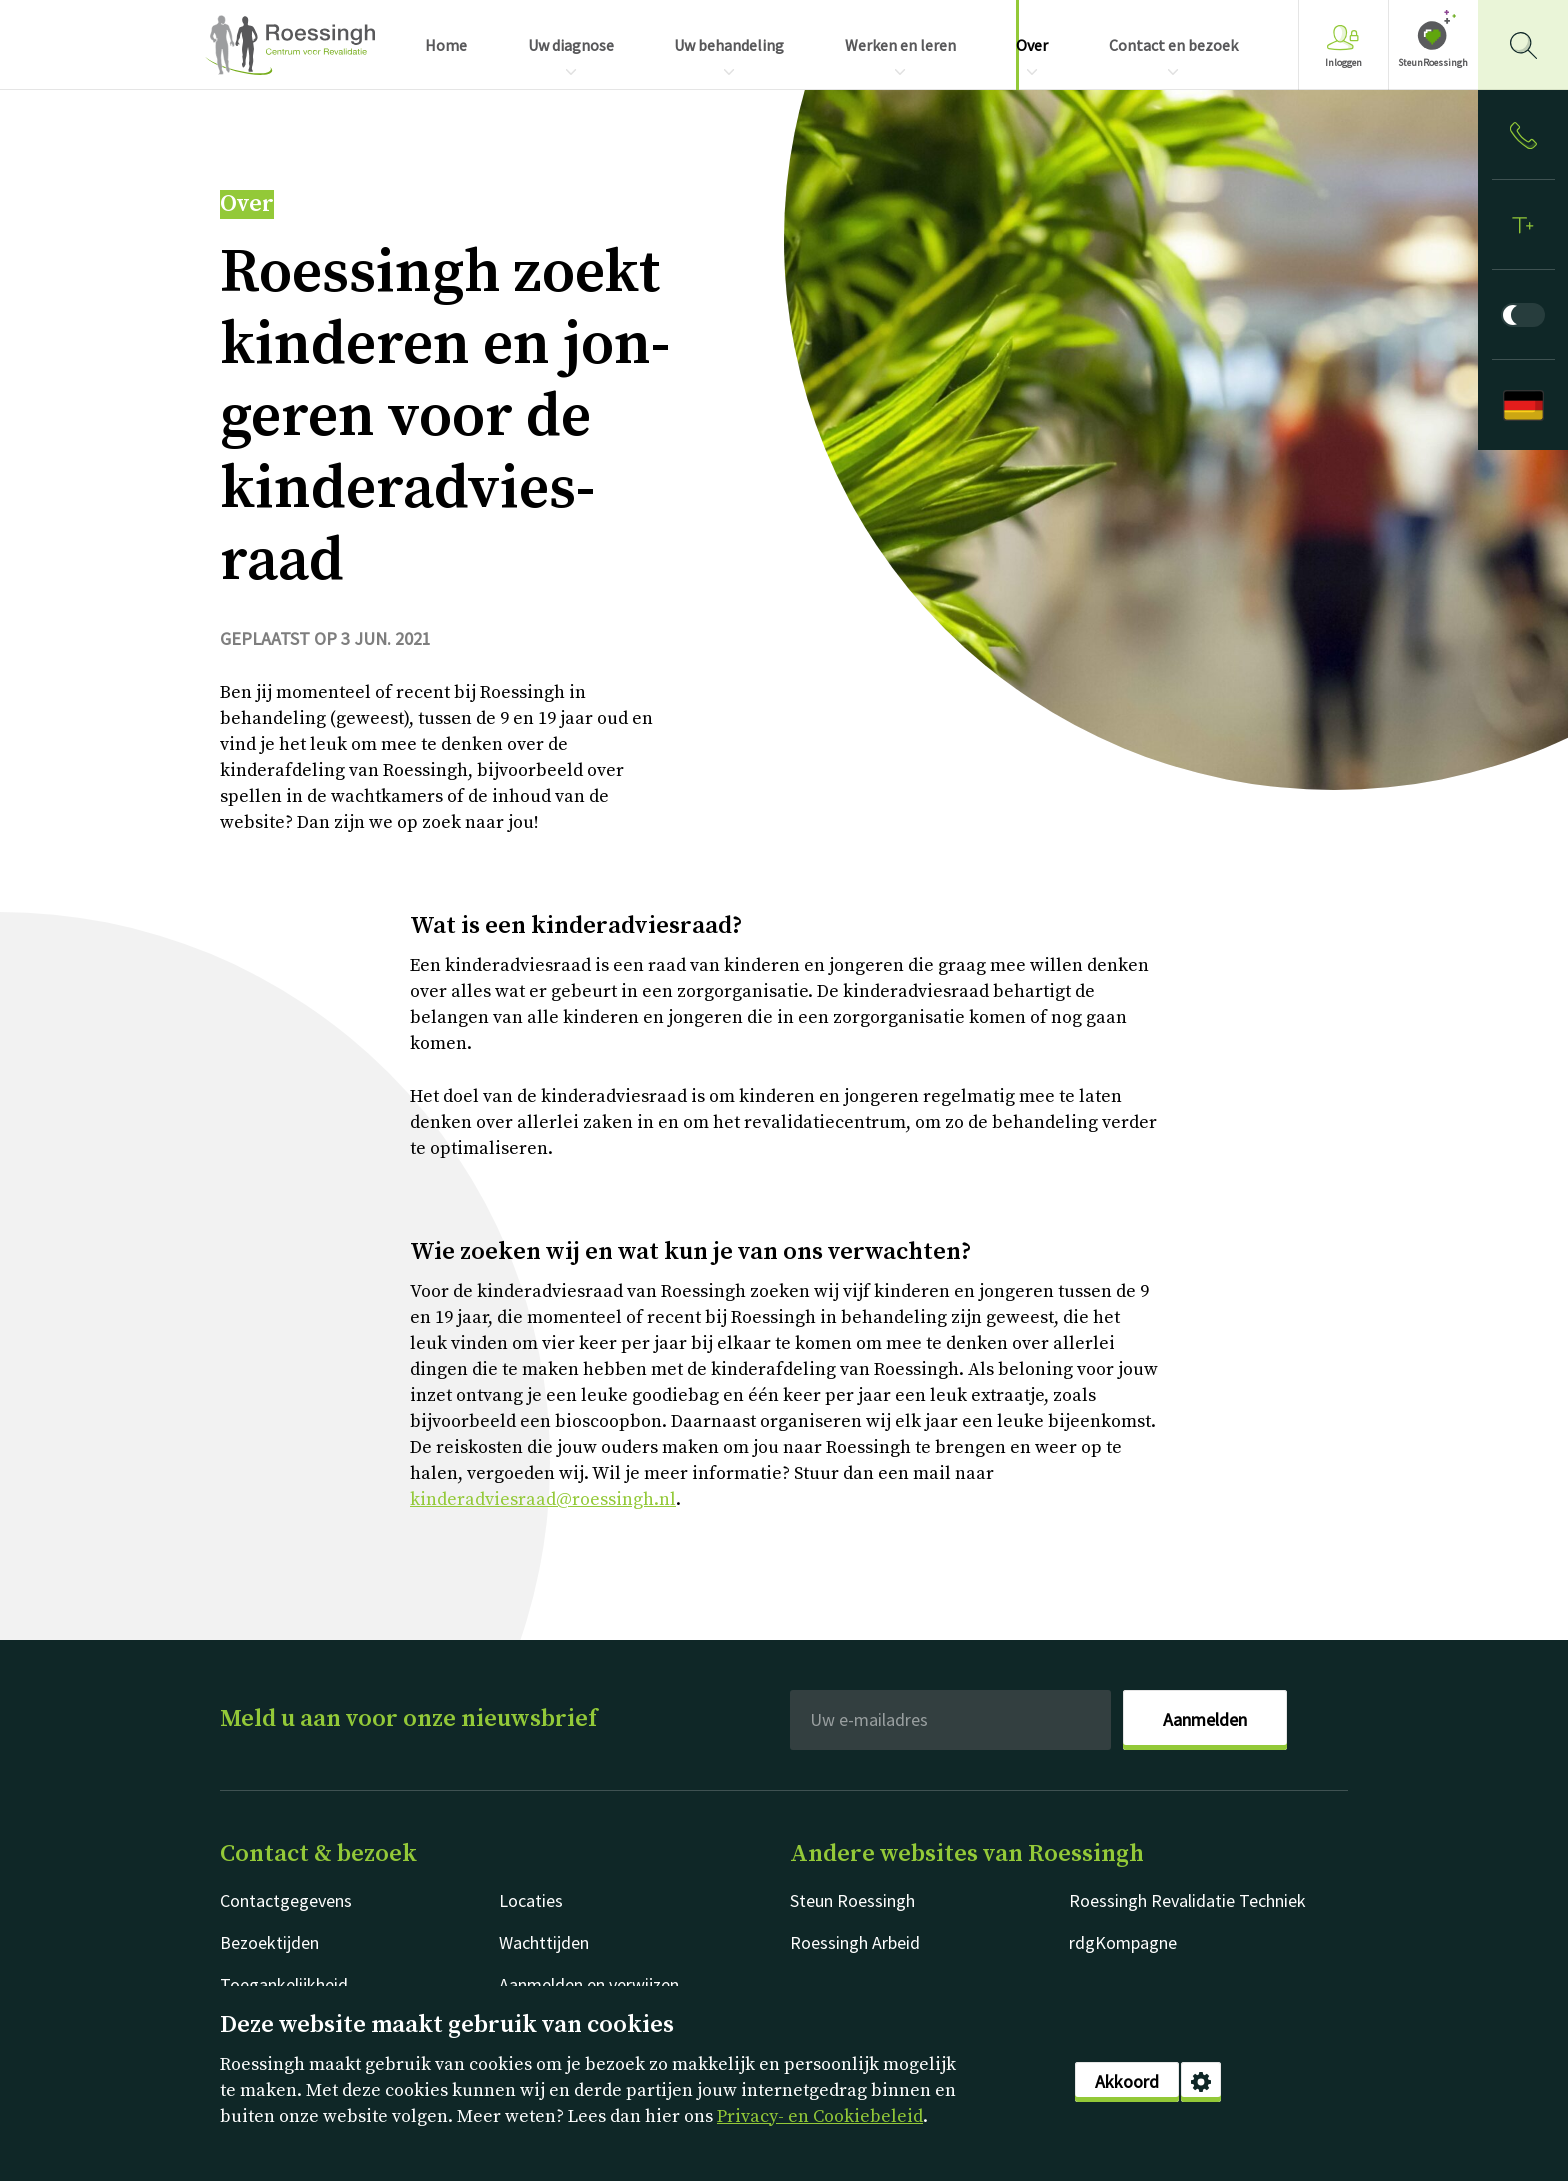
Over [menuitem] (1032, 45)
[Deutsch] (1523, 405)
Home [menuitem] (446, 45)
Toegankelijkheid (284, 1984)
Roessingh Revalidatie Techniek (1187, 1900)
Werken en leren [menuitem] (900, 45)
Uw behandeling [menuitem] (729, 45)
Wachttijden (544, 1942)
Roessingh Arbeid (855, 1942)
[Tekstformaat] (1523, 225)
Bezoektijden (269, 1942)
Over (247, 204)
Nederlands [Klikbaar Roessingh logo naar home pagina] (290, 45)
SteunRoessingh (1433, 62)
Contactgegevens (286, 1900)
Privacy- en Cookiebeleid (820, 2116)
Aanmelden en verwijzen (589, 1984)
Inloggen (1343, 46)
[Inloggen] (1523, 135)
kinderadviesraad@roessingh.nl (543, 1499)
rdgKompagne (1123, 1942)
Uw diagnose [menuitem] (571, 45)
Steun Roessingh (852, 1900)
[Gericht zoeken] (1523, 45)
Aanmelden (1205, 1719)
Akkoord (1127, 2081)
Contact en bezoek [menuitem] (1173, 45)
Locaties (531, 1900)
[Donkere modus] (1523, 315)
